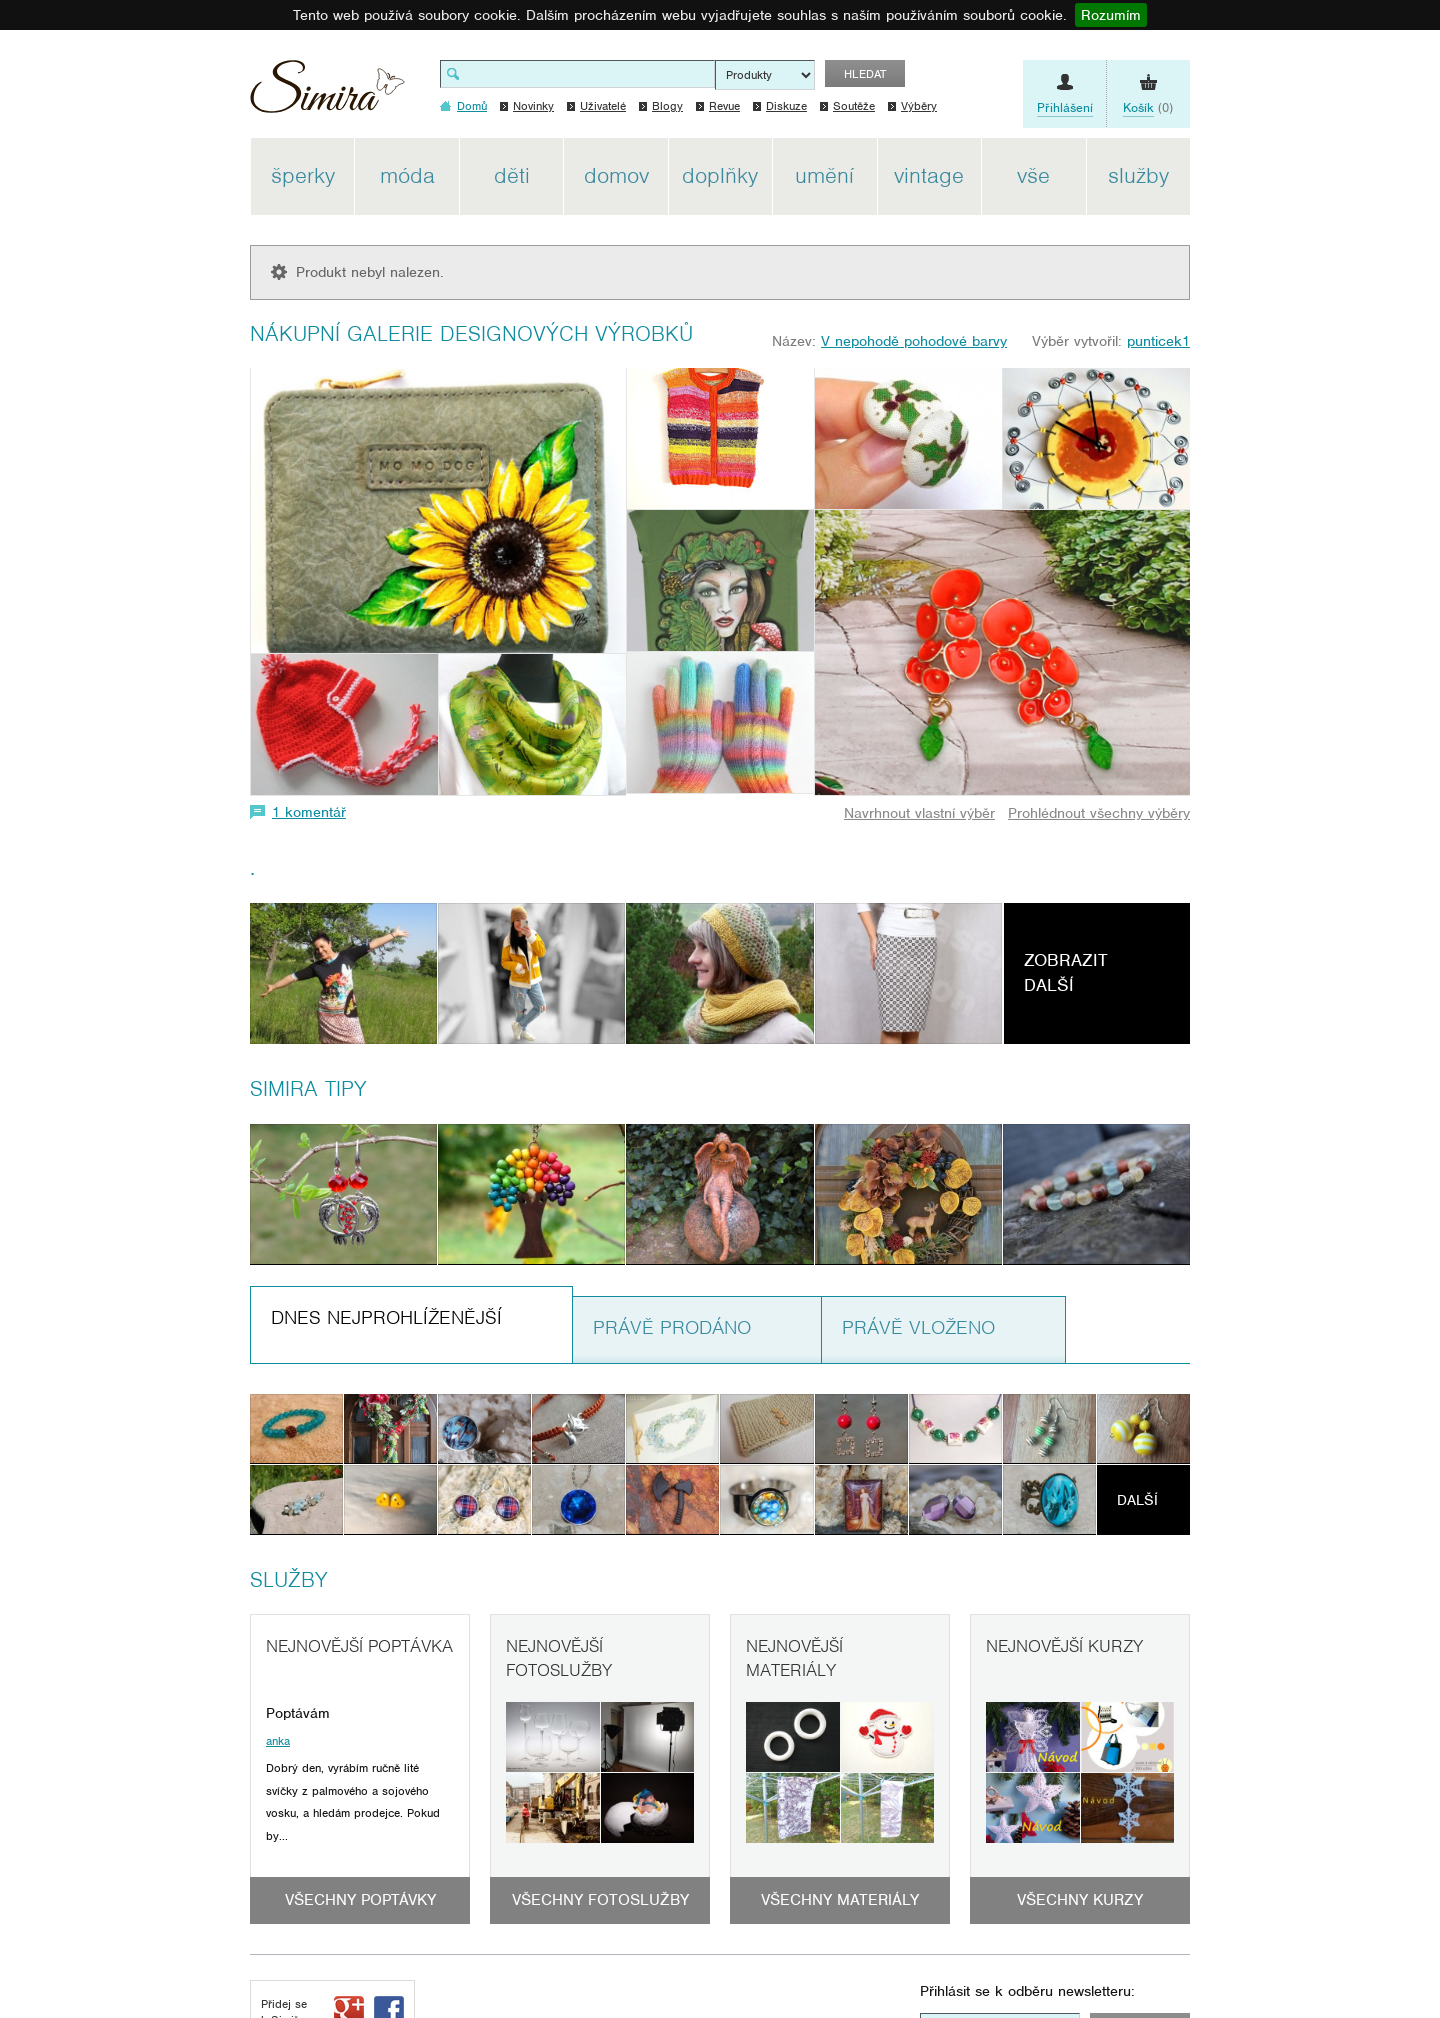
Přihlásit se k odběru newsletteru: (1027, 1991)
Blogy (667, 106)
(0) (1148, 108)
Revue (724, 106)
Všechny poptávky (360, 1900)
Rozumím (1111, 15)
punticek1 (1158, 341)
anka (278, 1741)
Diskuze (786, 106)
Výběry (919, 106)
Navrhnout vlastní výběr (919, 813)
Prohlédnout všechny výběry (1099, 813)
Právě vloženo (918, 1327)
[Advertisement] (1285, 438)
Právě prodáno (672, 1327)
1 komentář (309, 812)
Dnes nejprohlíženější (386, 1317)
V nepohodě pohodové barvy (914, 341)
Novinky (533, 106)
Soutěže (854, 106)
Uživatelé (603, 106)
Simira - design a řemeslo (327, 93)
